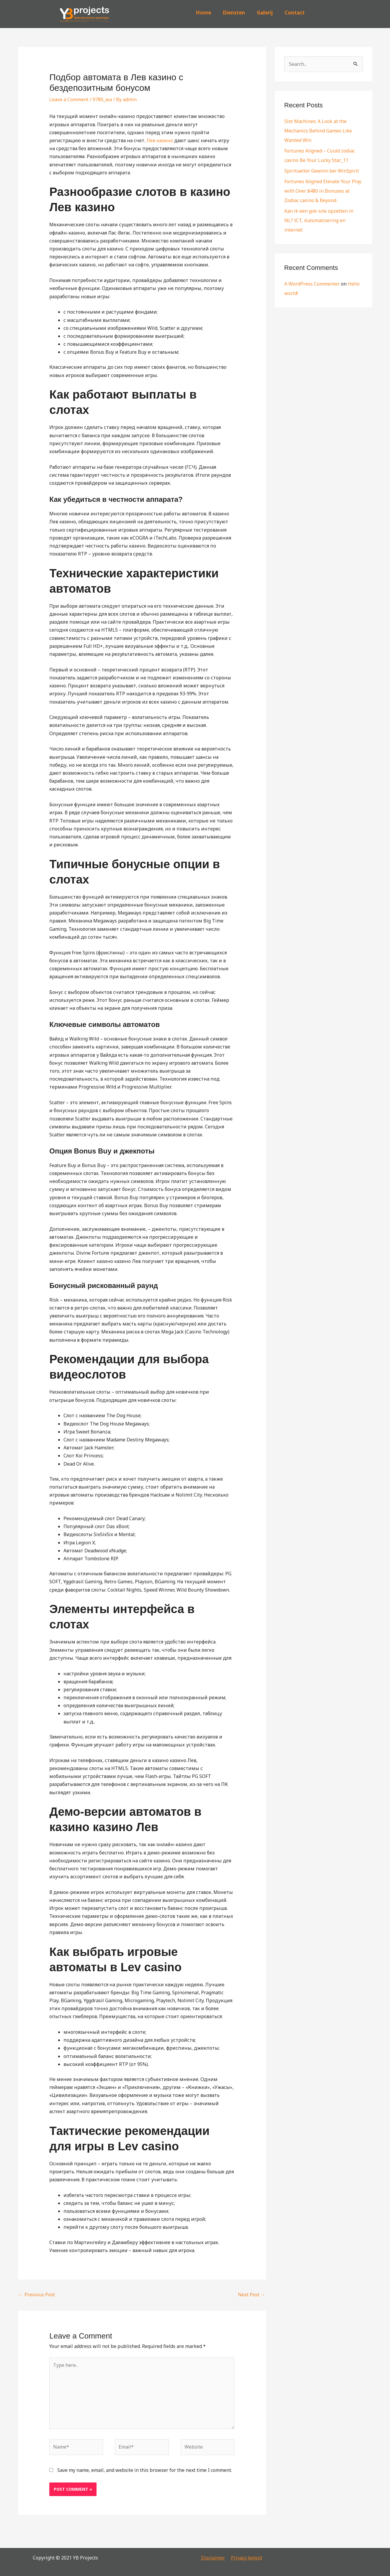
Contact (295, 12)
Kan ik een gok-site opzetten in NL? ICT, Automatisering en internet (318, 220)
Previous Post (37, 2294)
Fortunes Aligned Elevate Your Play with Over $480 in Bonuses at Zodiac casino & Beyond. (322, 191)
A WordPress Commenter (312, 284)
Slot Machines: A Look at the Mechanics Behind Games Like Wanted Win (318, 130)
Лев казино (159, 140)
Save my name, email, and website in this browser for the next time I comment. (144, 2470)
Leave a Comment (69, 99)
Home (203, 12)
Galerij (265, 12)
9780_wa (102, 99)
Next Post (251, 2294)
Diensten (234, 12)
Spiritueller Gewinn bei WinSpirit (321, 171)
